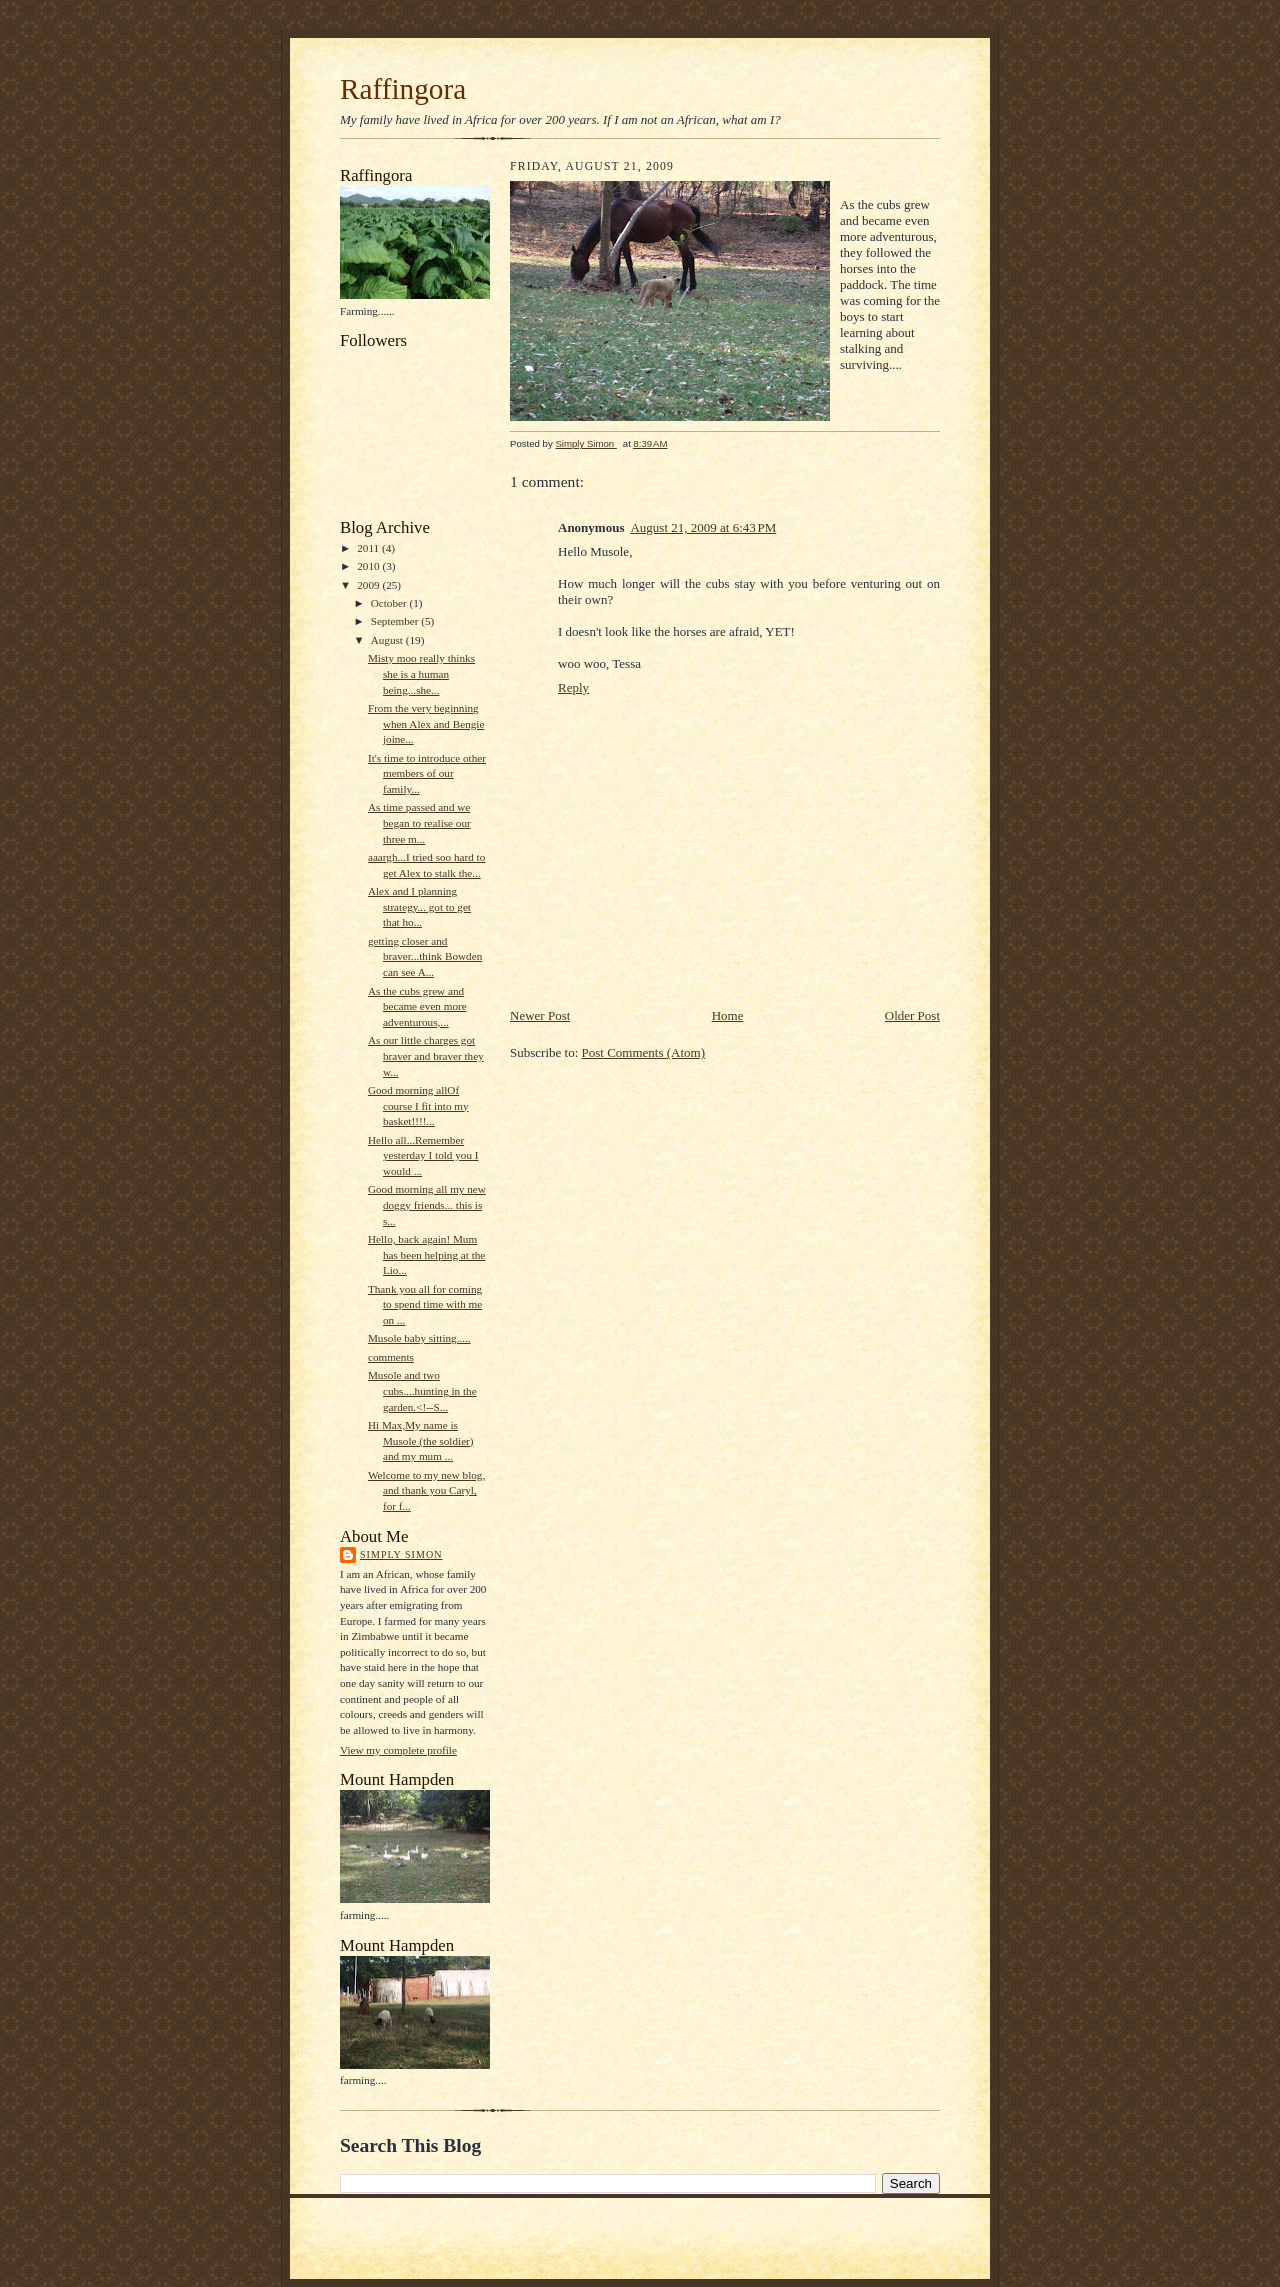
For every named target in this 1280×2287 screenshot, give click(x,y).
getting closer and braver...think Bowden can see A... (425, 956)
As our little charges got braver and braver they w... (426, 1055)
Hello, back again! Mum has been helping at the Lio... (426, 1254)
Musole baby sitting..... (419, 1338)
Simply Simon (401, 1554)
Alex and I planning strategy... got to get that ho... (419, 906)
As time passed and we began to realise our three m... (419, 822)
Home (728, 1015)
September (396, 621)
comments (391, 1357)
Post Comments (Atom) (644, 1052)
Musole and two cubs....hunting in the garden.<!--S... (422, 1390)
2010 (369, 566)
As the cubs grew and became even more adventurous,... (417, 1006)
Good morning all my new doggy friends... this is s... (427, 1204)
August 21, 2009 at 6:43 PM (703, 527)
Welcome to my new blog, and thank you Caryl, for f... (426, 1490)
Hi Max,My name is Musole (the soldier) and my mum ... (421, 1440)
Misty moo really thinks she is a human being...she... (421, 673)
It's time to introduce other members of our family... (427, 773)
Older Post (912, 1015)
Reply (573, 687)
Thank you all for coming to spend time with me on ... (425, 1304)
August (388, 640)
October (390, 603)
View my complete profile (398, 1750)
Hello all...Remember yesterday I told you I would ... (423, 1155)
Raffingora (403, 89)
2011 (369, 548)
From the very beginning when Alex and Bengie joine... (426, 723)
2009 (369, 585)
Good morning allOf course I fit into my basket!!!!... (418, 1105)
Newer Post (540, 1015)
